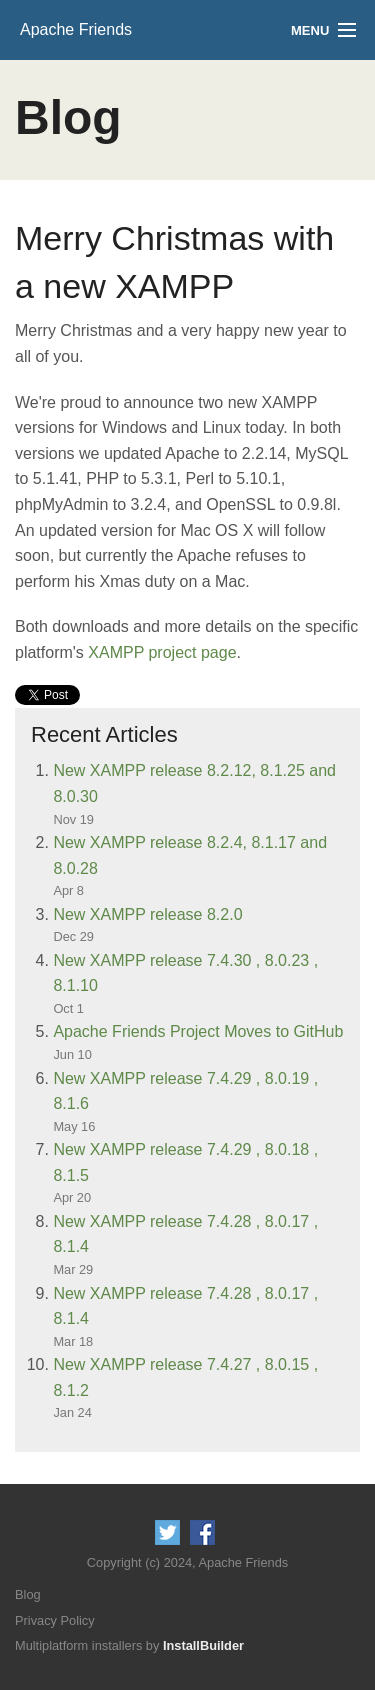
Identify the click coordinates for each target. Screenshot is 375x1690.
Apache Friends (76, 29)
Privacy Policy (55, 1620)
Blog (28, 1594)
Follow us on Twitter (167, 1532)
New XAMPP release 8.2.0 (147, 914)
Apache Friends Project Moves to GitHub (198, 1031)
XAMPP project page (162, 652)
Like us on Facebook (202, 1532)
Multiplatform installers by (129, 1645)
